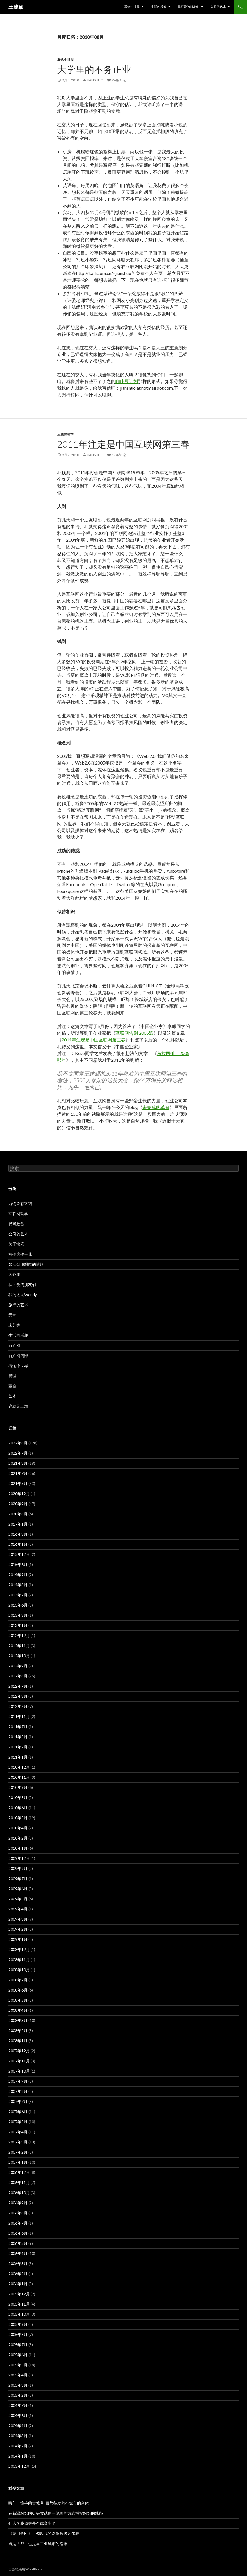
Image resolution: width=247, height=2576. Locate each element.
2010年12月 (19, 1767)
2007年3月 (18, 2142)
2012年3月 (18, 1696)
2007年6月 (18, 2111)
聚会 (12, 1385)
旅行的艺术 (18, 1304)
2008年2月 (18, 2030)
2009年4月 (18, 1909)
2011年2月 (18, 1746)
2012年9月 (18, 1665)
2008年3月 (18, 2020)
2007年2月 (18, 2152)
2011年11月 (19, 1716)
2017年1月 (18, 1524)
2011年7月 (18, 1726)
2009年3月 (18, 1919)
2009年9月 (18, 1868)
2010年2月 (18, 1838)
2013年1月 (18, 1625)
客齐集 (14, 1274)
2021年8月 (18, 1463)
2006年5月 (18, 2243)
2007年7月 (18, 2101)
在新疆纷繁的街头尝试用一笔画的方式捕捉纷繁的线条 (55, 2513)
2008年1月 (18, 2040)
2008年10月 (19, 1969)
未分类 (14, 1325)
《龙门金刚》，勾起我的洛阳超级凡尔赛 (43, 2533)
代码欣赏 (16, 1223)
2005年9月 (18, 2324)
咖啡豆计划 (126, 381)
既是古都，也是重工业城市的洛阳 (37, 2543)
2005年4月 (18, 2375)
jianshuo (95, 80)
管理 (12, 1375)
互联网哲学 (65, 434)
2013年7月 (18, 1594)
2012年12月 (19, 1635)
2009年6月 (18, 1888)
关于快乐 (16, 1244)
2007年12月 (19, 2050)
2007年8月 (18, 2091)
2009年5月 (18, 1898)
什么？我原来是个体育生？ (32, 2523)
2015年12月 (19, 1554)
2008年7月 (18, 1979)
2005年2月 (18, 2395)
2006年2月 (18, 2273)
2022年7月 (18, 1453)
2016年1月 (18, 1544)
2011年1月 (18, 1757)
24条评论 (119, 80)
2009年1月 (18, 1939)
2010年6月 (18, 1807)
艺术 (12, 1396)
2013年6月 (18, 1605)
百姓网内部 (18, 1355)
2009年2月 (18, 1929)
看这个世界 (132, 6)
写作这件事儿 (20, 1254)
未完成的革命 (155, 1107)
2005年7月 (18, 2344)
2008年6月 (18, 1990)
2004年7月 (18, 2405)
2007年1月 (18, 2162)
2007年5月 (18, 2121)
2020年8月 (18, 1513)
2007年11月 (19, 2060)
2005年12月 (19, 2293)
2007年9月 (18, 2081)
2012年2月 (18, 1706)
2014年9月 (18, 1574)
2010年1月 (18, 1848)
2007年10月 (19, 2071)
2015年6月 (18, 1564)
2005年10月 (19, 2314)
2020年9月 (18, 1503)
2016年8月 (18, 1534)
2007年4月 (18, 2131)
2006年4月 (18, 2253)
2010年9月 (18, 1787)
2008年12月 (19, 1949)
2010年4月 (18, 1827)
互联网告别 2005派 (134, 1033)
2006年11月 (19, 2182)
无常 (12, 1314)
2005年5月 (18, 2364)
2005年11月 (19, 2304)
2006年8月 (18, 2212)
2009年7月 (18, 1878)
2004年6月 (18, 2415)
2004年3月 (18, 2435)
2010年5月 (18, 1817)
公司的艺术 (218, 6)
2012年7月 (18, 1686)
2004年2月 (18, 2445)
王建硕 (16, 7)
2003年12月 (19, 2466)
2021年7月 (18, 1473)
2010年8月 (18, 1797)
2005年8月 (18, 2334)
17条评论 (119, 455)
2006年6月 (18, 2233)
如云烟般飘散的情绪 (26, 1264)
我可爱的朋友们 (188, 6)
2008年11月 (19, 1959)
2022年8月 (18, 1443)
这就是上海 (18, 1406)
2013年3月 (18, 1615)
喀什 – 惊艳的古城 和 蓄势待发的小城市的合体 (48, 2503)
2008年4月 (18, 2010)
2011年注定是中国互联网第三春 (123, 444)
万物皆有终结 (20, 1203)
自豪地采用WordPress (25, 2569)
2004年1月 (18, 2456)
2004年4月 (18, 2425)
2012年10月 (19, 1655)
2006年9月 (18, 2202)
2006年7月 (18, 2223)
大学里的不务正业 (94, 69)
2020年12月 (19, 1493)
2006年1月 (18, 2283)
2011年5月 (18, 1736)
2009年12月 (19, 1858)
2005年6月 (18, 2354)
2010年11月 (19, 1777)
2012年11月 (19, 1645)
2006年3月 (18, 2263)
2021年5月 (18, 1483)
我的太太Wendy (22, 1294)
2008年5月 (18, 2000)
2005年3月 (18, 2385)
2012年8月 (18, 1676)
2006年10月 (19, 2192)
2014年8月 (18, 1584)
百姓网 (14, 1345)
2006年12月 (19, 2172)
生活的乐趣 (158, 6)
